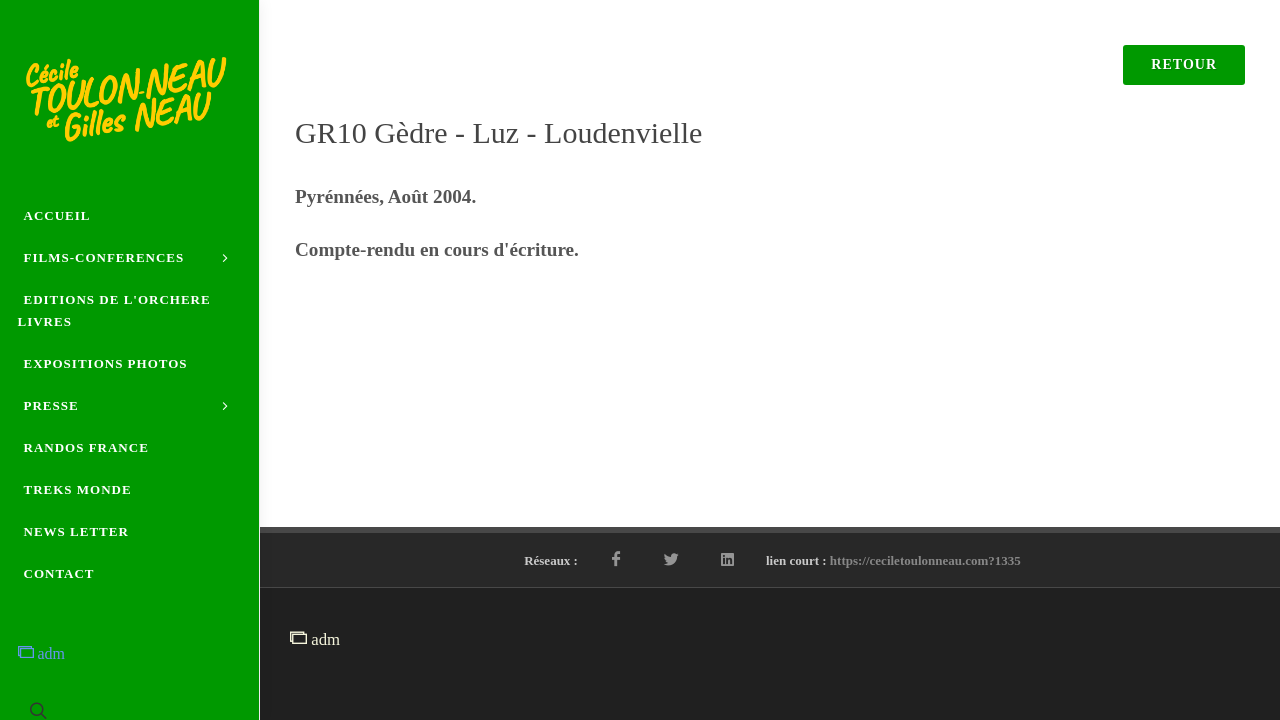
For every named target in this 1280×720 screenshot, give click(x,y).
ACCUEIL (57, 215)
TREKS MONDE (78, 489)
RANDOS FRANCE (86, 447)
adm (42, 653)
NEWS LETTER (76, 531)
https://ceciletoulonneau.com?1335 (925, 560)
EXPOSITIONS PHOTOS (106, 363)
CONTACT (59, 573)
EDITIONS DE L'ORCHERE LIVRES (114, 310)
